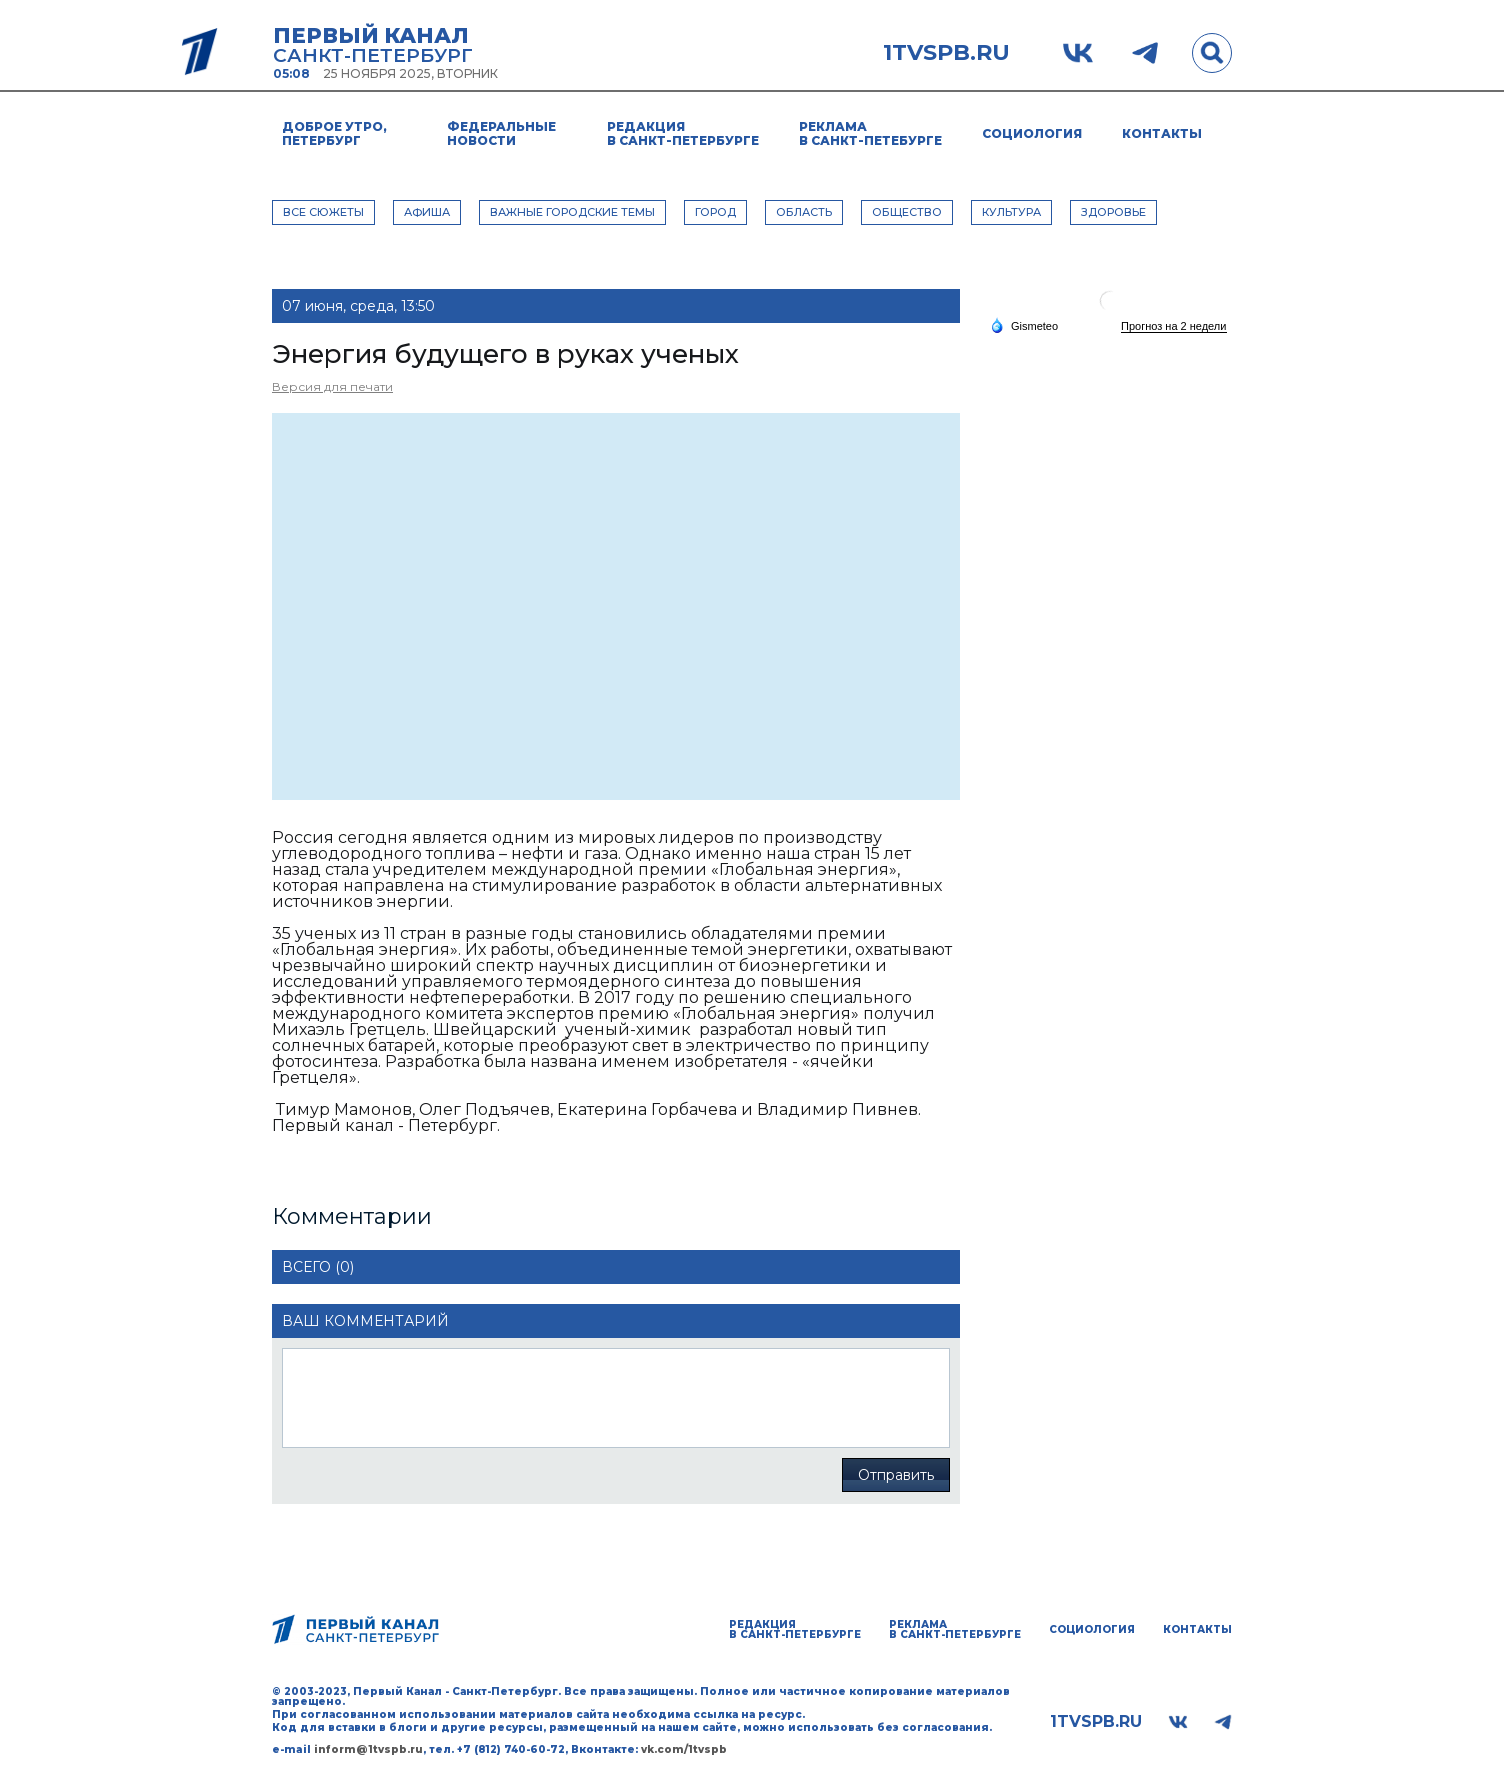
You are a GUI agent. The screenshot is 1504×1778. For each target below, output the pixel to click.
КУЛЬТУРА (1011, 212)
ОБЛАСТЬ (804, 212)
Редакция (683, 133)
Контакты (1162, 133)
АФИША (427, 212)
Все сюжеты (323, 212)
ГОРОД (715, 212)
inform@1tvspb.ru (368, 1749)
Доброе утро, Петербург (334, 133)
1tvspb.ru (946, 53)
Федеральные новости (501, 133)
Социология (1032, 133)
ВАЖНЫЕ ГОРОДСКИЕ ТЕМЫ (572, 212)
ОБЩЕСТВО (907, 212)
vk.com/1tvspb (684, 1749)
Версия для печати (332, 386)
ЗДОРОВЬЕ (1113, 212)
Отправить (896, 1475)
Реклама (870, 133)
